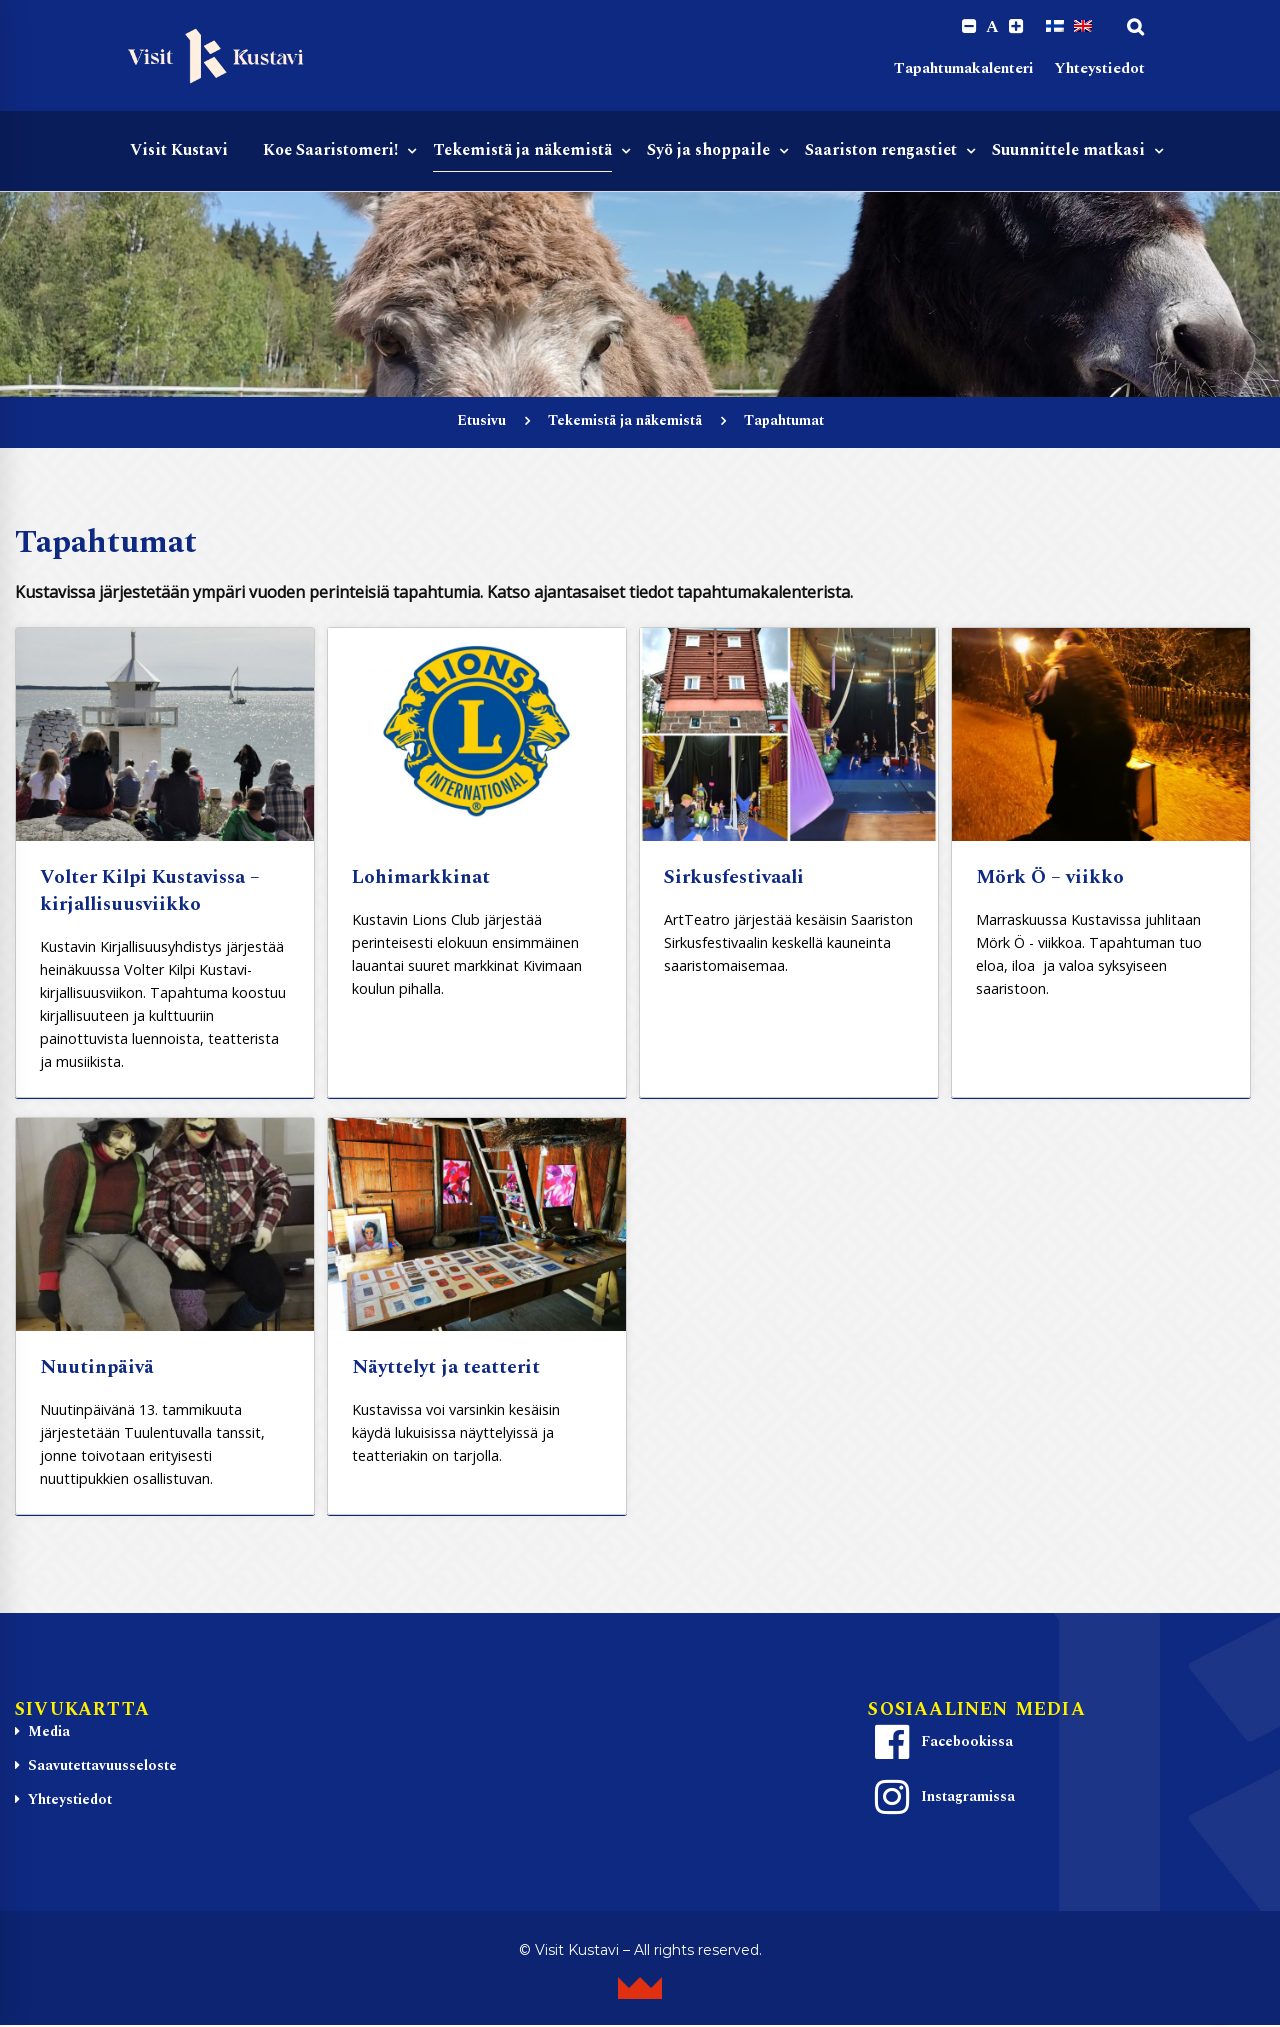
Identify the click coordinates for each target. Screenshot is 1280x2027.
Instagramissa (942, 1799)
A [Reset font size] (991, 28)
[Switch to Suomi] (1055, 27)
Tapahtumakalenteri (964, 70)
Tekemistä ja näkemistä (625, 422)
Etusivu (481, 422)
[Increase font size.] (1015, 27)
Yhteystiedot (1099, 70)
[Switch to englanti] (1083, 27)
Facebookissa (941, 1744)
